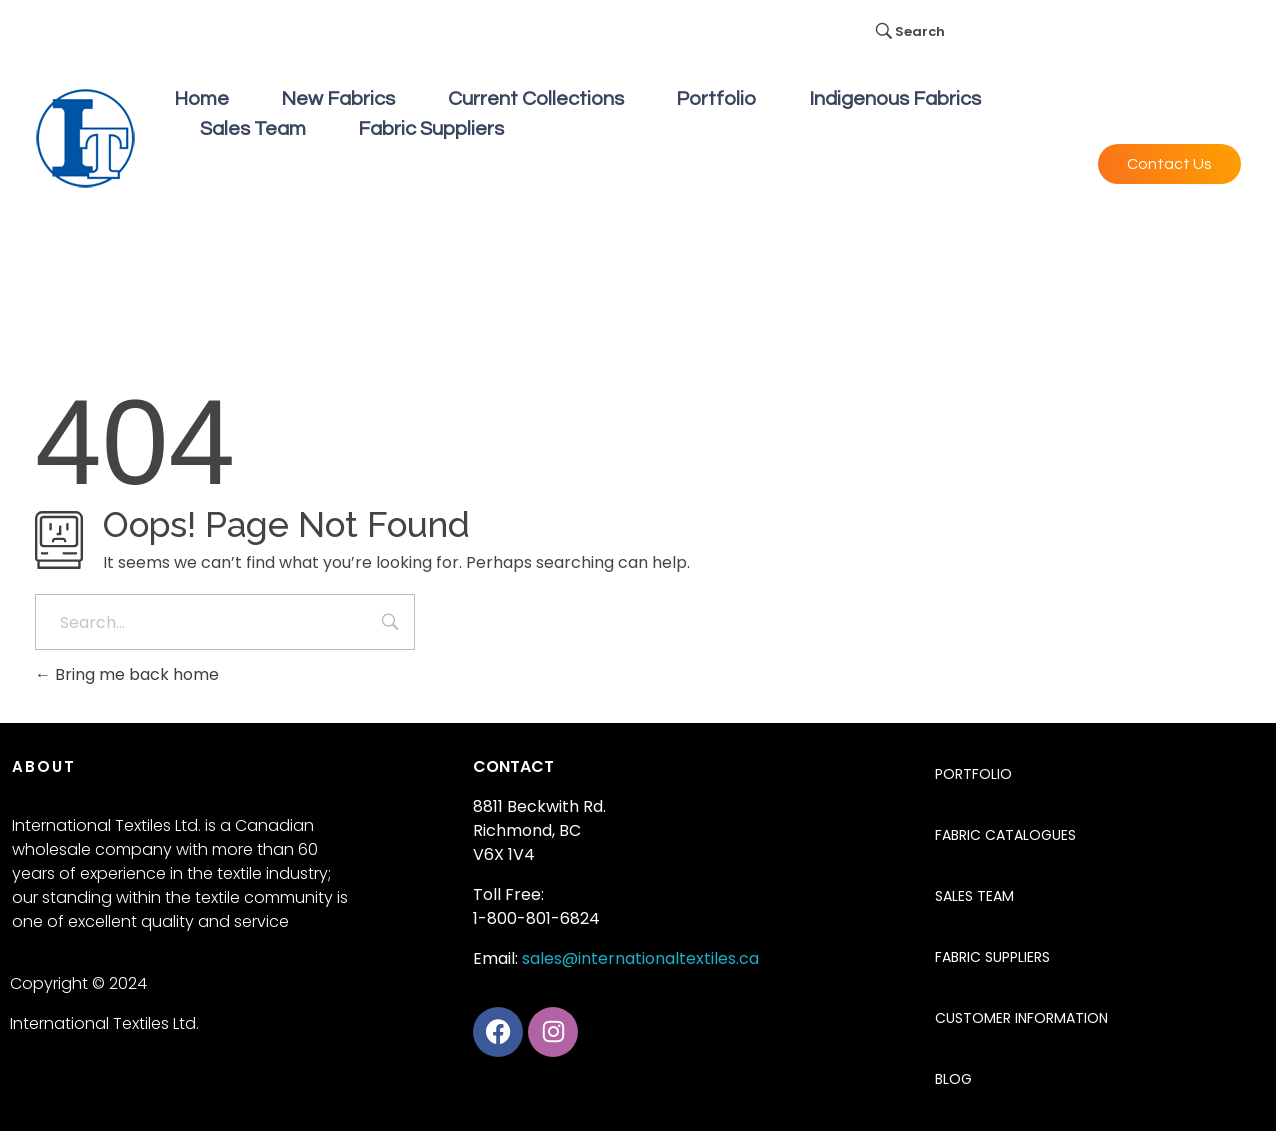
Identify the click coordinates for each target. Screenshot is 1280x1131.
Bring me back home (127, 674)
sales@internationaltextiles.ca (640, 958)
